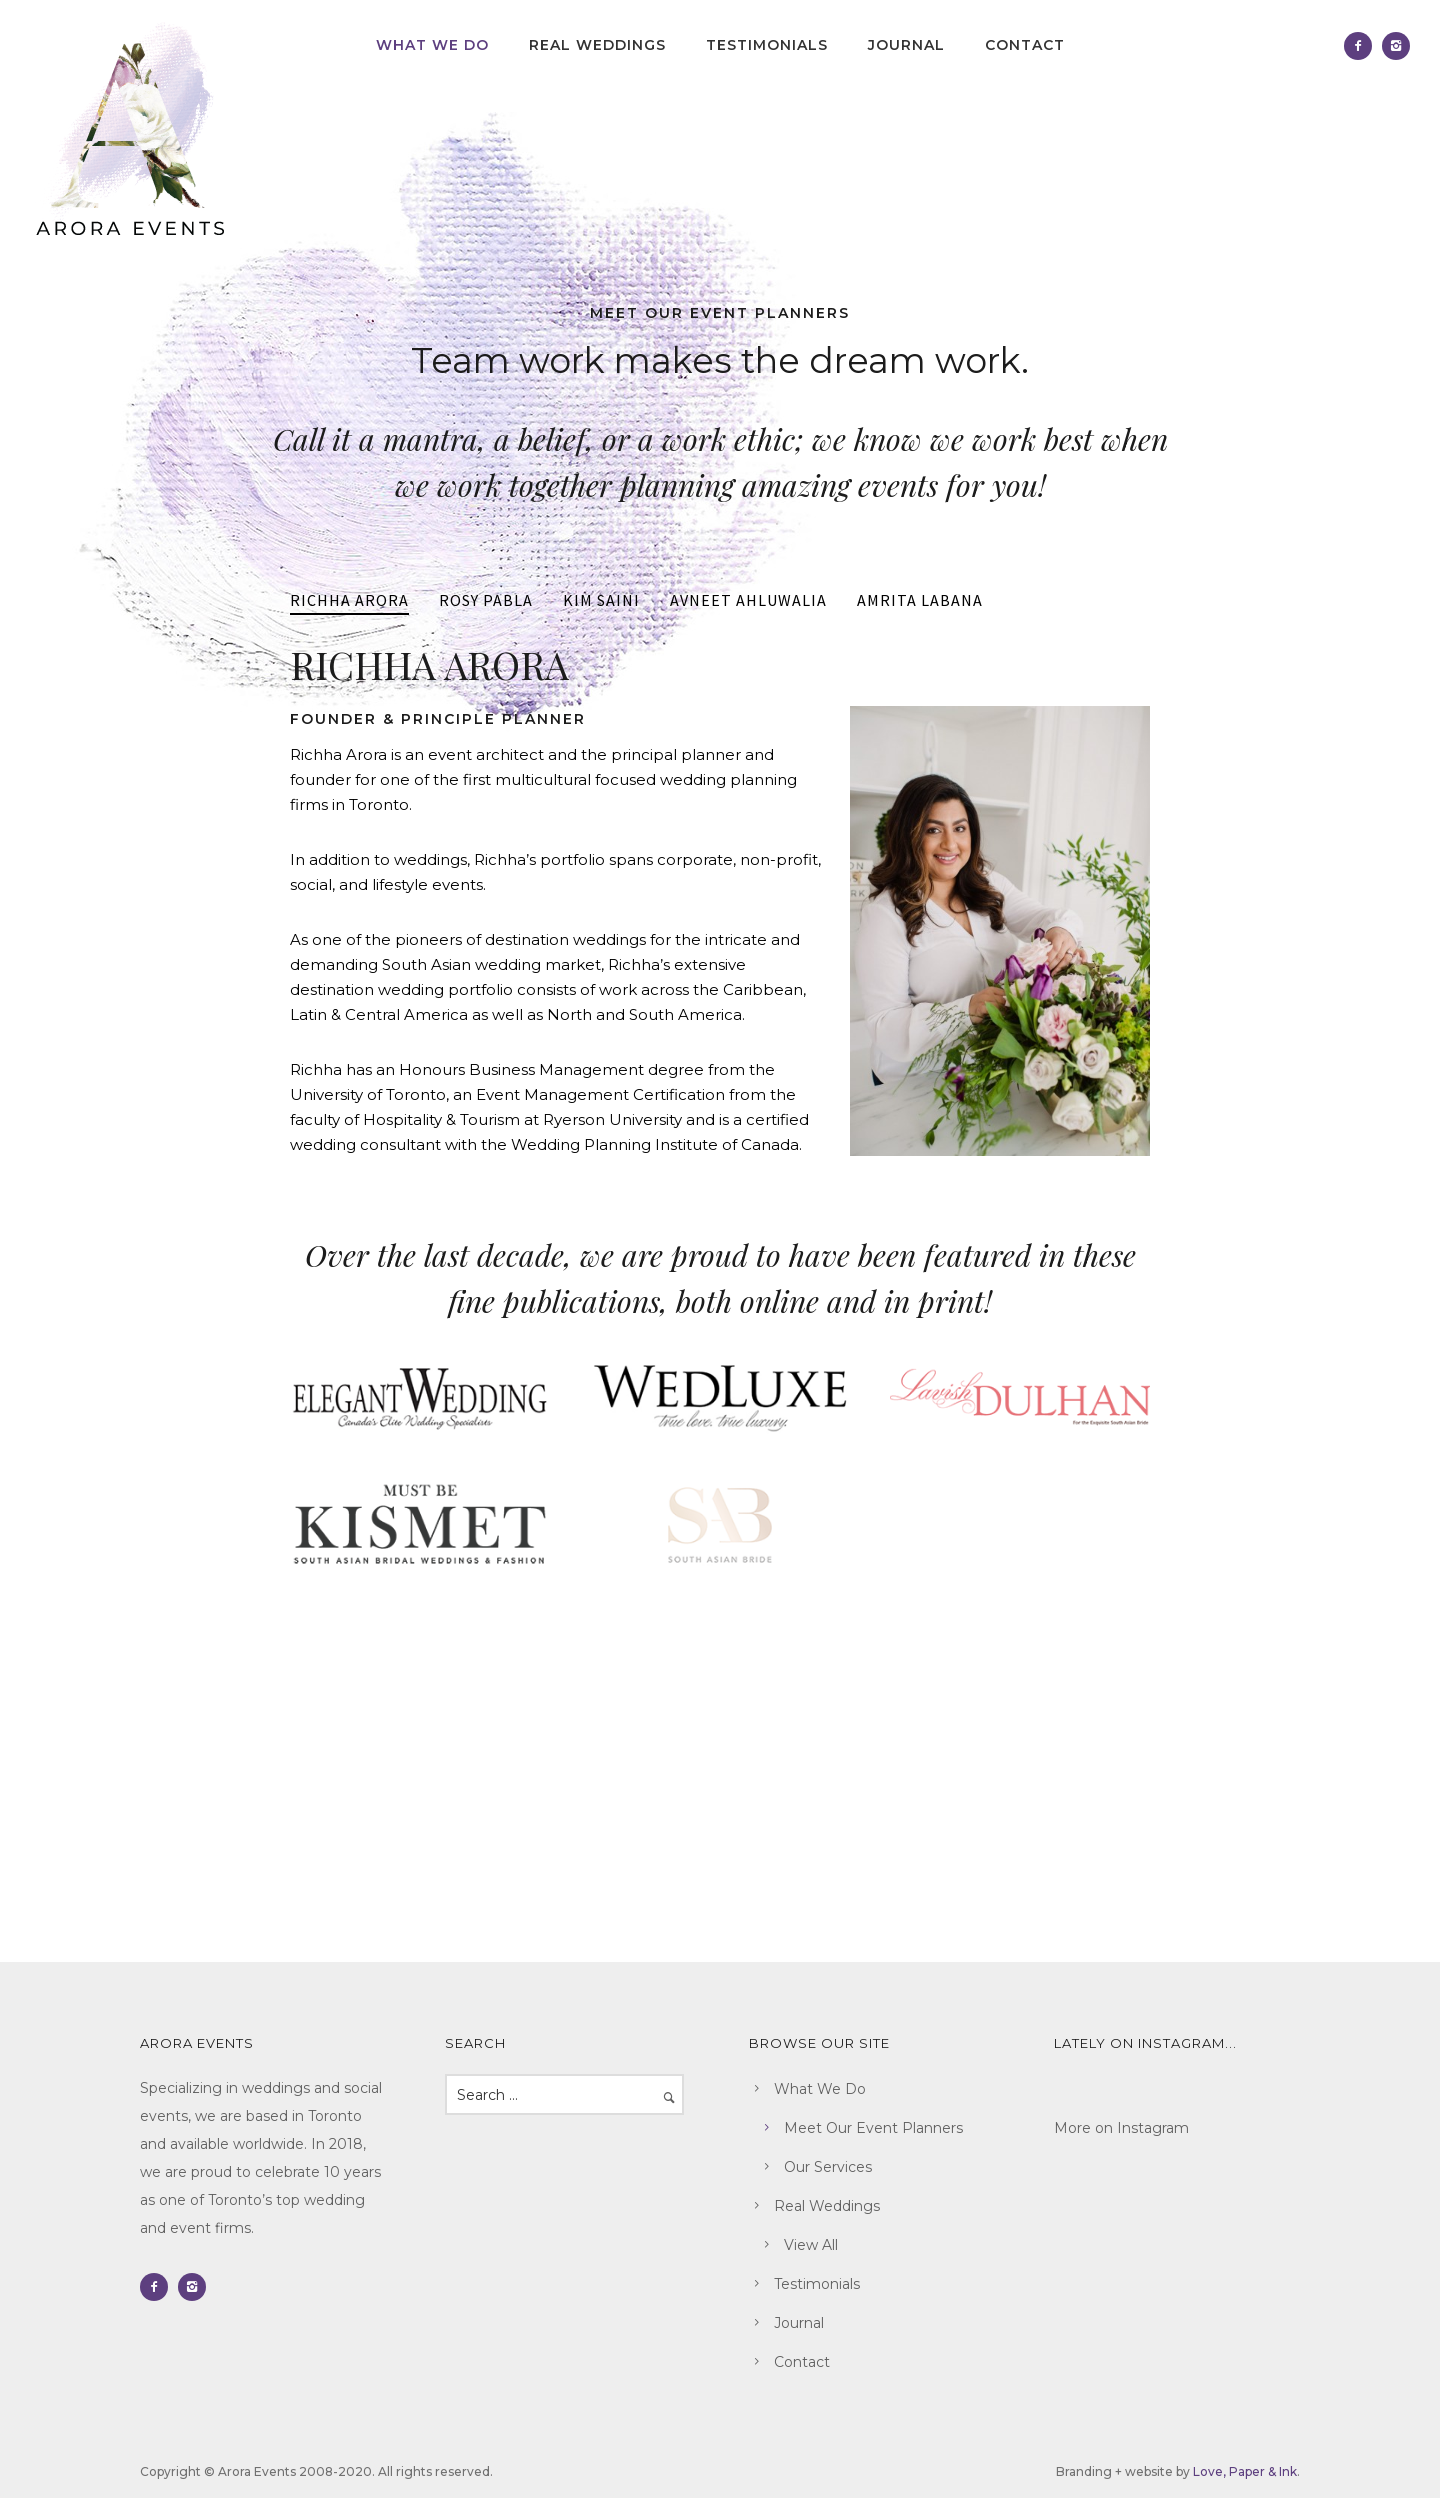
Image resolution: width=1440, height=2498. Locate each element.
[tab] (349, 601)
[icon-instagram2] (1396, 46)
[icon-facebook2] (1363, 46)
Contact (1025, 45)
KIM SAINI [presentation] (601, 600)
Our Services (828, 2167)
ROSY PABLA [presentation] (486, 600)
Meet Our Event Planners (873, 2128)
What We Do (432, 45)
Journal (906, 45)
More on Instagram (1121, 2128)
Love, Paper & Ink (1245, 2471)
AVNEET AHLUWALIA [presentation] (748, 600)
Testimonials (767, 45)
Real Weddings (597, 45)
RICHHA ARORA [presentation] (349, 600)
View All (811, 2245)
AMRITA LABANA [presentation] (920, 600)
